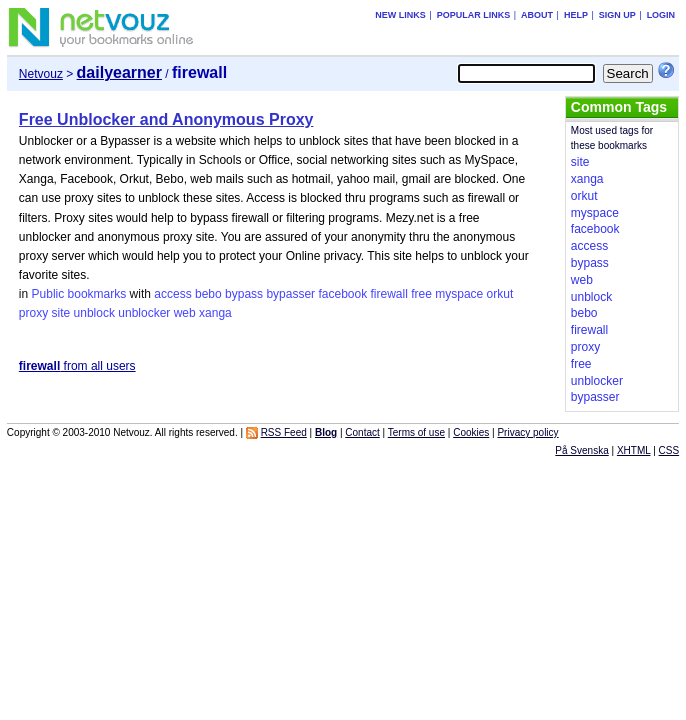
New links (400, 15)
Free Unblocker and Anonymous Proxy (166, 119)
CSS (669, 450)
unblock (94, 313)
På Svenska (581, 450)
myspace (459, 294)
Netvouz (41, 74)
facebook (342, 294)
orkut (500, 294)
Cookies (471, 432)
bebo (208, 294)
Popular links (474, 15)
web (185, 313)
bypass (244, 294)
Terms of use (416, 432)
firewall (389, 294)
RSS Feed (284, 432)
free (421, 294)
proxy (33, 313)
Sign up (617, 15)
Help (576, 15)
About (537, 15)
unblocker (144, 313)
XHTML (634, 450)
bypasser (290, 294)
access (172, 294)
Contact (362, 432)
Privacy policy (527, 432)
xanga (215, 313)
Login (661, 15)
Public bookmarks (79, 294)
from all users (77, 366)
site (61, 313)
